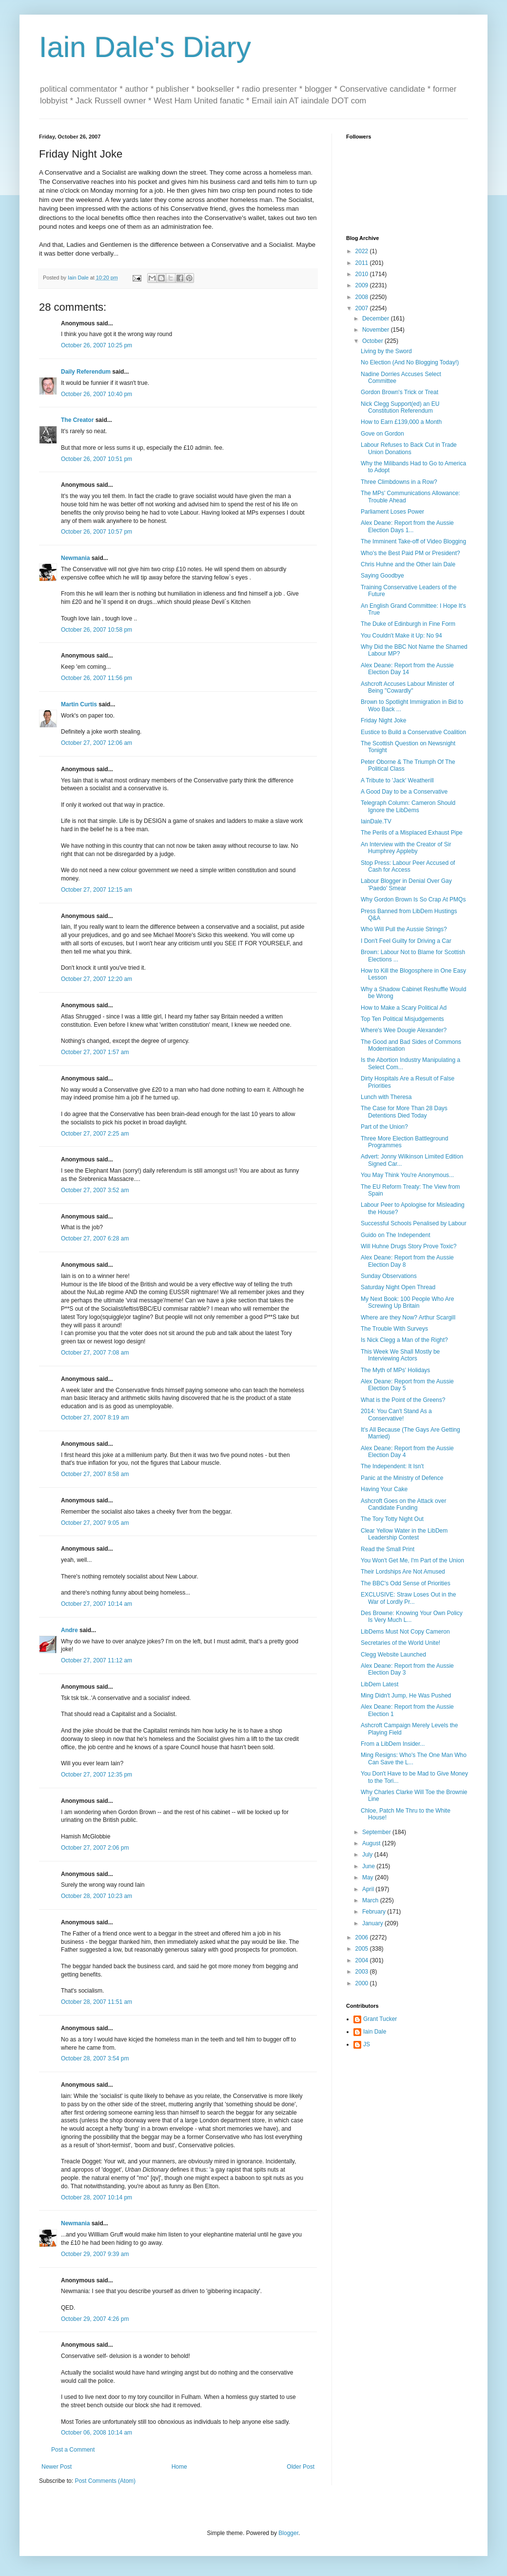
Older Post (300, 2466)
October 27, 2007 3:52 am (95, 1190)
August (372, 1843)
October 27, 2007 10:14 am (96, 1603)
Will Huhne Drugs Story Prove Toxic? (409, 1246)
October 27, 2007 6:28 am (95, 1238)
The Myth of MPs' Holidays (395, 1370)
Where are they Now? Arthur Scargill (408, 1317)
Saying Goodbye (382, 575)
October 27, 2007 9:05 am (95, 1522)
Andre (69, 1630)
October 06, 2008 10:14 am (96, 2432)
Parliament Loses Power (392, 511)
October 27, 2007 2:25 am (95, 1133)
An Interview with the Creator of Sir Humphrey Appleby (406, 848)
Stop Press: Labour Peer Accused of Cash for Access (408, 866)
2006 (362, 1937)
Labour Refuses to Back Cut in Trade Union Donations (409, 448)
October (373, 341)
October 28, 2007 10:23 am (96, 1896)
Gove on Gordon (382, 433)
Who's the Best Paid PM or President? (410, 553)
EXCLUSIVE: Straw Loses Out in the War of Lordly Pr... (408, 1598)
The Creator (77, 420)
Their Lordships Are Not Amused (403, 1571)
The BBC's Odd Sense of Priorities (405, 1583)
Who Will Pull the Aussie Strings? (404, 929)
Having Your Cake (384, 1489)
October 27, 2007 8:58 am (95, 1474)
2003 (362, 1971)
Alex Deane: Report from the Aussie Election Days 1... (407, 526)
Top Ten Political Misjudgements (402, 1019)
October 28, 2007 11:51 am (96, 2001)
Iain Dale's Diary (145, 47)
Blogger (288, 2533)
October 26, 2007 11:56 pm (96, 678)
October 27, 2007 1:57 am (95, 1052)
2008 (362, 297)
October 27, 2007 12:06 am (96, 742)
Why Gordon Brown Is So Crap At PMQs (413, 899)
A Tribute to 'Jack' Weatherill (397, 780)
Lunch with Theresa (386, 1097)
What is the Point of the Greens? (403, 1400)
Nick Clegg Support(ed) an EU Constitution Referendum (400, 407)
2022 (362, 251)
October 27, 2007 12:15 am (96, 889)
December (376, 318)
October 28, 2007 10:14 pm (96, 2197)
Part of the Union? (384, 1126)
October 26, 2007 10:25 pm (96, 345)
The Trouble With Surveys (394, 1328)
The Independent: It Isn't (392, 1466)
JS (366, 2044)
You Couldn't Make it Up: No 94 (401, 635)
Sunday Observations (389, 1276)
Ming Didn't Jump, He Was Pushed (406, 1695)
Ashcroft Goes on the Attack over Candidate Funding (403, 1504)
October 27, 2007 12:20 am (96, 979)
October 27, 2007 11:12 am (96, 1660)
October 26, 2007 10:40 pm (96, 394)
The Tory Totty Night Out (392, 1519)
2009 (362, 285)
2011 (362, 263)
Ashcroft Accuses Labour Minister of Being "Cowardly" (407, 687)
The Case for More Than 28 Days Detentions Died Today (404, 1111)
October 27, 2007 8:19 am (95, 1417)
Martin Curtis (79, 704)
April (368, 1889)
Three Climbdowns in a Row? (399, 482)
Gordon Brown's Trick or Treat (399, 392)
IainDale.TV (376, 821)
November (376, 329)
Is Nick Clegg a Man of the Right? (404, 1340)
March (371, 1900)
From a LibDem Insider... (393, 1743)
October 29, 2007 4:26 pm (95, 2319)
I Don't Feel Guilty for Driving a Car (406, 941)
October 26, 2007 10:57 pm (96, 531)
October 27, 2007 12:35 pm (96, 1774)
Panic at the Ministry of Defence (402, 1478)
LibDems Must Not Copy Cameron (405, 1631)
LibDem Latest (379, 1684)
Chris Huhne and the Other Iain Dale (408, 564)
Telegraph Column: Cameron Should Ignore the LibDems (408, 806)
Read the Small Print (387, 1549)
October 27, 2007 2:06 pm (95, 1847)
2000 (362, 1983)
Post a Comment (73, 2449)
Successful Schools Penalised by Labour (414, 1223)
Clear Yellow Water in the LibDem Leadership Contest (404, 1534)
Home (179, 2466)
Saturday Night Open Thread (398, 1287)
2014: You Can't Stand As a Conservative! (396, 1414)
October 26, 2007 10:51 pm (96, 459)
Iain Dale (374, 2031)
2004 (362, 1960)
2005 (362, 1948)
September (377, 1832)
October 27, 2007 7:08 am (95, 1352)
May (368, 1877)
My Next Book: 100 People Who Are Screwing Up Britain (407, 1302)
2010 (362, 274)
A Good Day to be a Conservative (404, 791)
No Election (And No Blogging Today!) (410, 362)
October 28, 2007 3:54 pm (95, 2058)
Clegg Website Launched (393, 1654)
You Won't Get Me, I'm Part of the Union (412, 1560)
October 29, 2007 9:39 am (95, 2254)
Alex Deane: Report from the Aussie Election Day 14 (407, 669)
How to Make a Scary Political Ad (404, 1007)
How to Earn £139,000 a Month (401, 422)
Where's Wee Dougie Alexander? (404, 1030)
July (368, 1854)
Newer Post (56, 2466)
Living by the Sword (386, 351)
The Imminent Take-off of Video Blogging (413, 541)
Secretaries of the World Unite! (400, 1642)
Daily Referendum (86, 371)
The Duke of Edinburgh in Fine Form (408, 623)
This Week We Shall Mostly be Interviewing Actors (400, 1355)
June (369, 1866)
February (374, 1911)
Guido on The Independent (395, 1235)
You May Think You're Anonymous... (407, 1175)
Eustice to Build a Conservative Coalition (413, 732)
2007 (362, 308)
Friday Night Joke (383, 720)
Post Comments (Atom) (105, 2480)
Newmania (75, 558)
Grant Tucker (380, 2019)
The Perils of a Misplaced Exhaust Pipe (412, 832)
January (373, 1923)
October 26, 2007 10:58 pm (96, 629)
